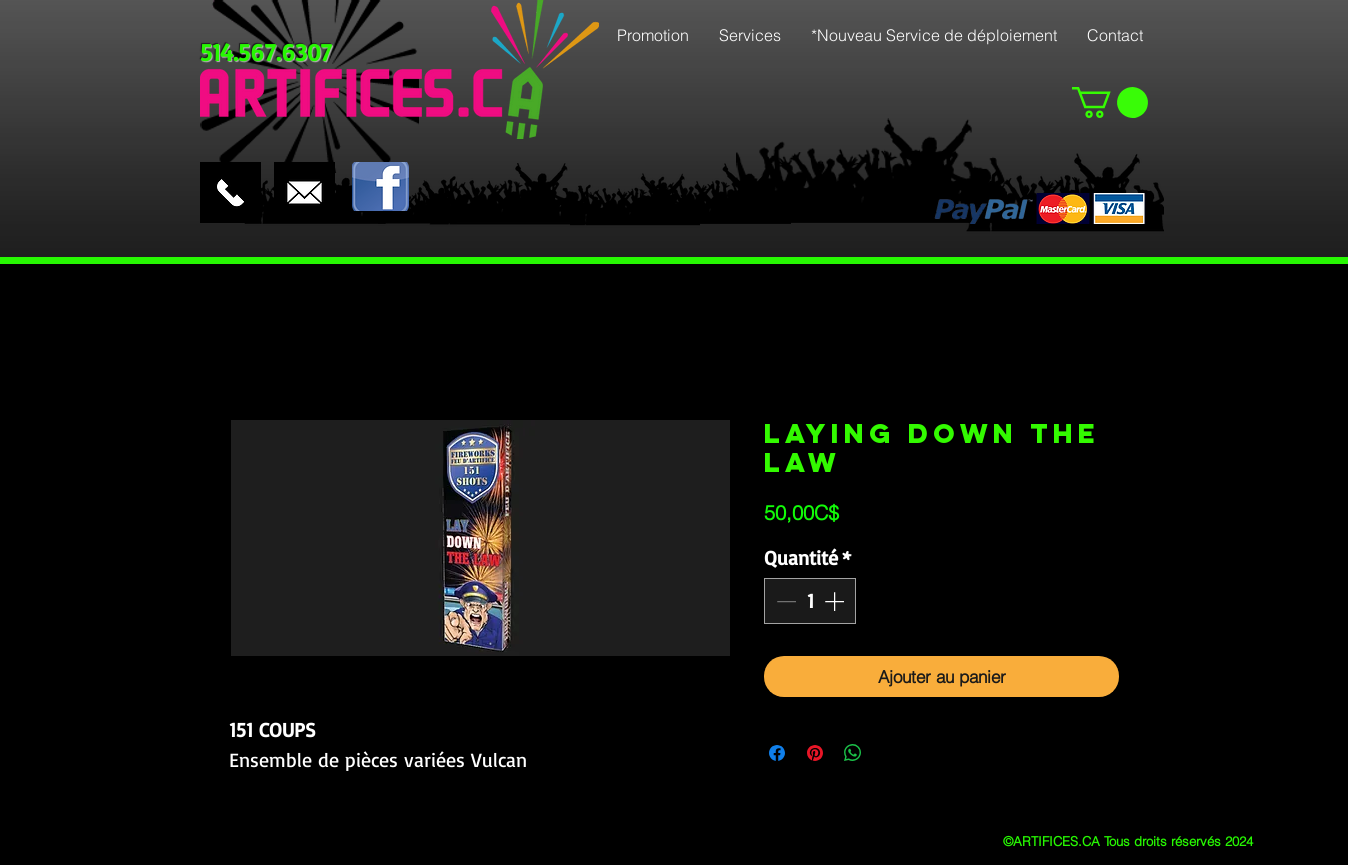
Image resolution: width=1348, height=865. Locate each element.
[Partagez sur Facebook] (777, 753)
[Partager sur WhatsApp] (853, 753)
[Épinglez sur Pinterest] (815, 753)
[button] (1110, 102)
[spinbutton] (810, 601)
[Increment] (836, 601)
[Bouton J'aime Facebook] (456, 145)
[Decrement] (784, 601)
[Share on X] (891, 753)
